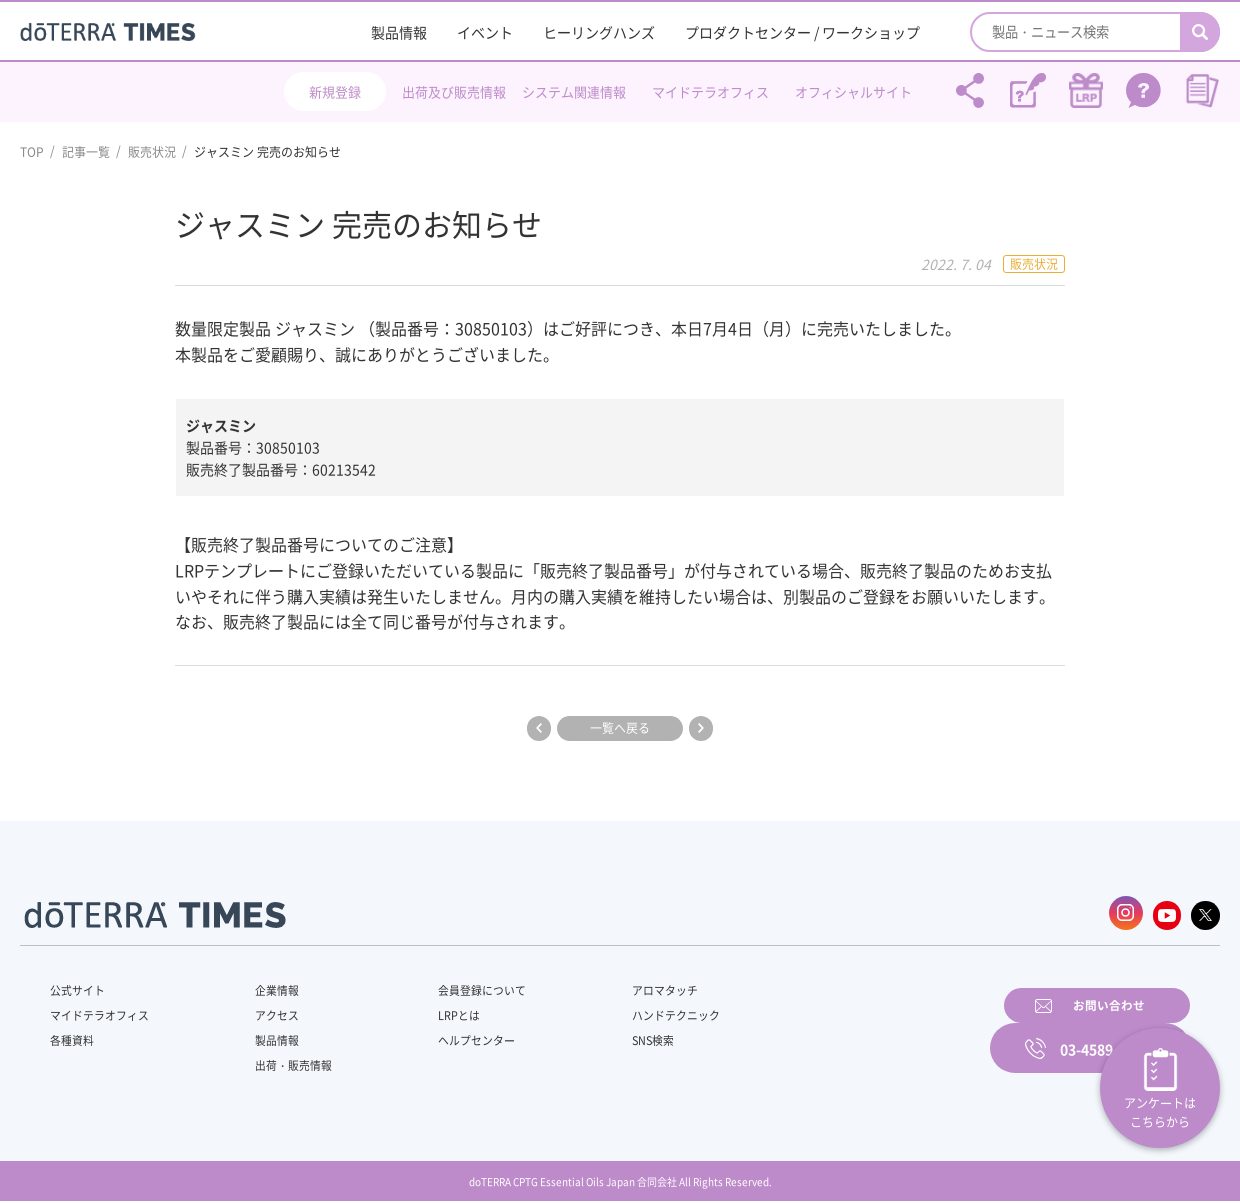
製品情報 (399, 32)
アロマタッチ (617, 985)
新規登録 (335, 91)
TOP (32, 152)
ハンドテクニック (629, 1010)
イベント (485, 32)
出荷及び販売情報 (454, 91)
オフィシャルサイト (853, 91)
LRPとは (427, 1010)
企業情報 (263, 985)
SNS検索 (604, 1035)
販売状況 (152, 152)
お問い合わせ (875, 1032)
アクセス (263, 1010)
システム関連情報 (574, 91)
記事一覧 (86, 152)
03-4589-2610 (1105, 1032)
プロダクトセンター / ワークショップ (802, 32)
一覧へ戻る (620, 728)
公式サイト (80, 985)
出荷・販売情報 (281, 1060)
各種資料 (74, 1035)
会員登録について (452, 985)
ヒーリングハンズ (599, 32)
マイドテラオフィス (710, 91)
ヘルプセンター (446, 1035)
